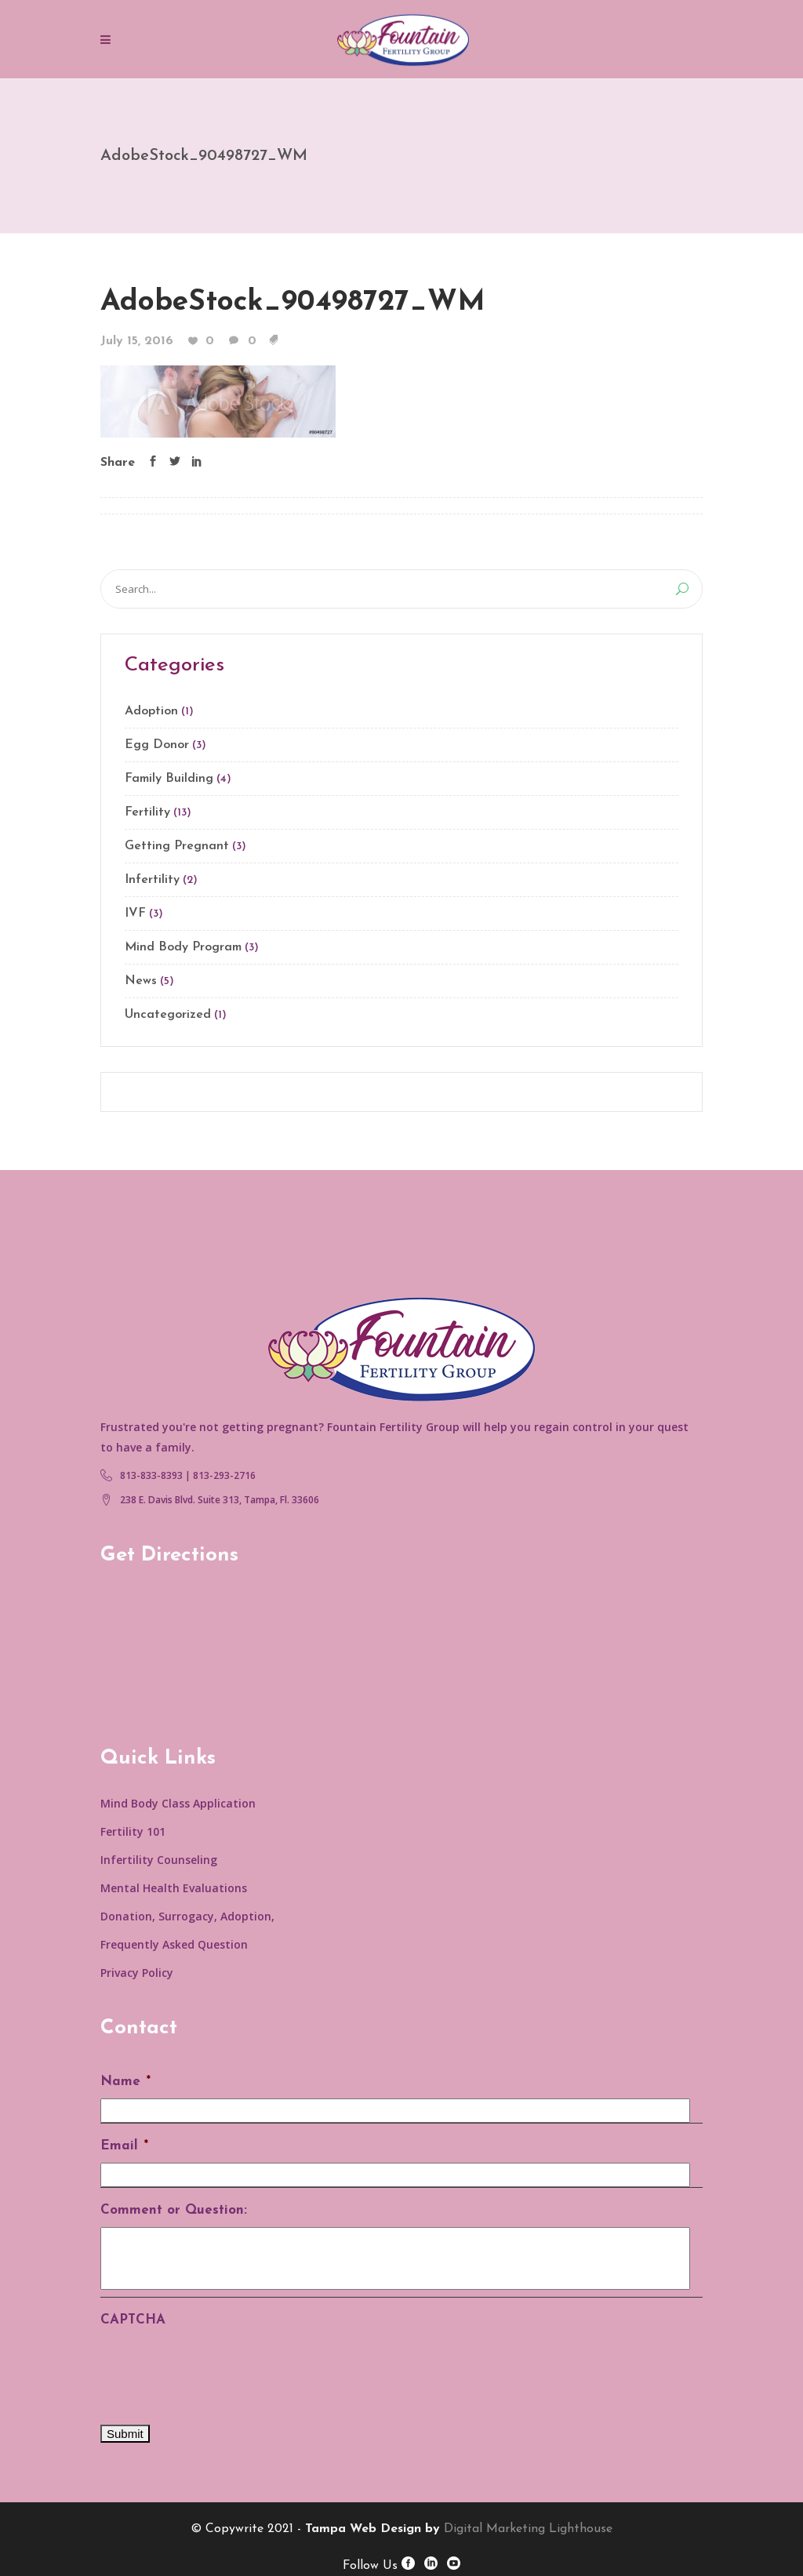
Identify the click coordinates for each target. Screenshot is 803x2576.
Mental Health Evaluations (173, 1887)
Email (124, 2146)
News (141, 981)
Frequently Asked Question (174, 1944)
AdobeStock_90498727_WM (292, 302)
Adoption (151, 711)
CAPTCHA (132, 2320)
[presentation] (219, 2367)
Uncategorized (168, 1014)
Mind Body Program (183, 947)
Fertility (147, 812)
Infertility (152, 880)
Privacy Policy (136, 1972)
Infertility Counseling (158, 1859)
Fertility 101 (132, 1831)
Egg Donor (157, 745)
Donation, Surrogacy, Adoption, (187, 1916)
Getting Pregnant (177, 846)
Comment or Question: (173, 2210)
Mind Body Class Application (178, 1803)
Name (125, 2081)
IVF (135, 913)
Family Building (169, 778)
